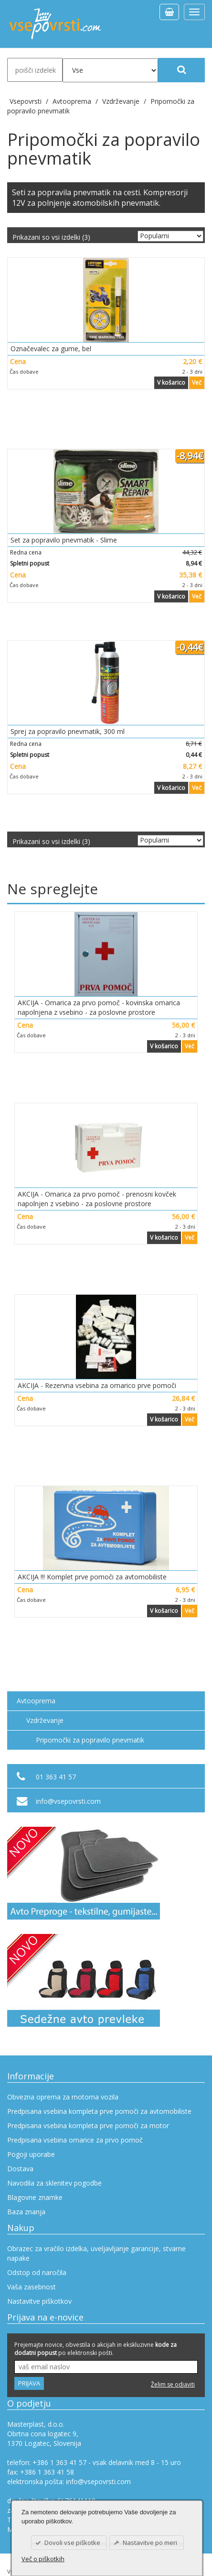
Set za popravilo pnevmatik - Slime (64, 539)
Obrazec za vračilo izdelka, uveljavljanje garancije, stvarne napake (96, 2253)
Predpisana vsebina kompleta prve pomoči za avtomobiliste (99, 2111)
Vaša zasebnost (31, 2286)
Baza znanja (26, 2211)
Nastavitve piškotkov (39, 2301)
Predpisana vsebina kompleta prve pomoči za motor (88, 2125)
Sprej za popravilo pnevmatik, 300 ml (68, 731)
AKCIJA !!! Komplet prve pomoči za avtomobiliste (92, 1576)
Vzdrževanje (45, 1720)
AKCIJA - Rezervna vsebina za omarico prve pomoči (97, 1385)
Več (196, 382)
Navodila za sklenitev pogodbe (54, 2182)
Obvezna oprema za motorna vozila (62, 2096)
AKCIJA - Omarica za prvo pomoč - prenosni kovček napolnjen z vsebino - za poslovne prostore (97, 1198)
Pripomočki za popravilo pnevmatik (90, 1739)
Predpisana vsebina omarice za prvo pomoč (75, 2139)
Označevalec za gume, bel (51, 348)
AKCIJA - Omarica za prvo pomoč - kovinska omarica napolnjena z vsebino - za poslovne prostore (99, 1007)
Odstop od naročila (36, 2272)
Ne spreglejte (52, 889)
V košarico (171, 382)
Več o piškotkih (42, 2558)
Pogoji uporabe (31, 2154)
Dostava (20, 2168)
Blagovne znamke (35, 2197)
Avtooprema (36, 1700)
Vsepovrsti (26, 101)
